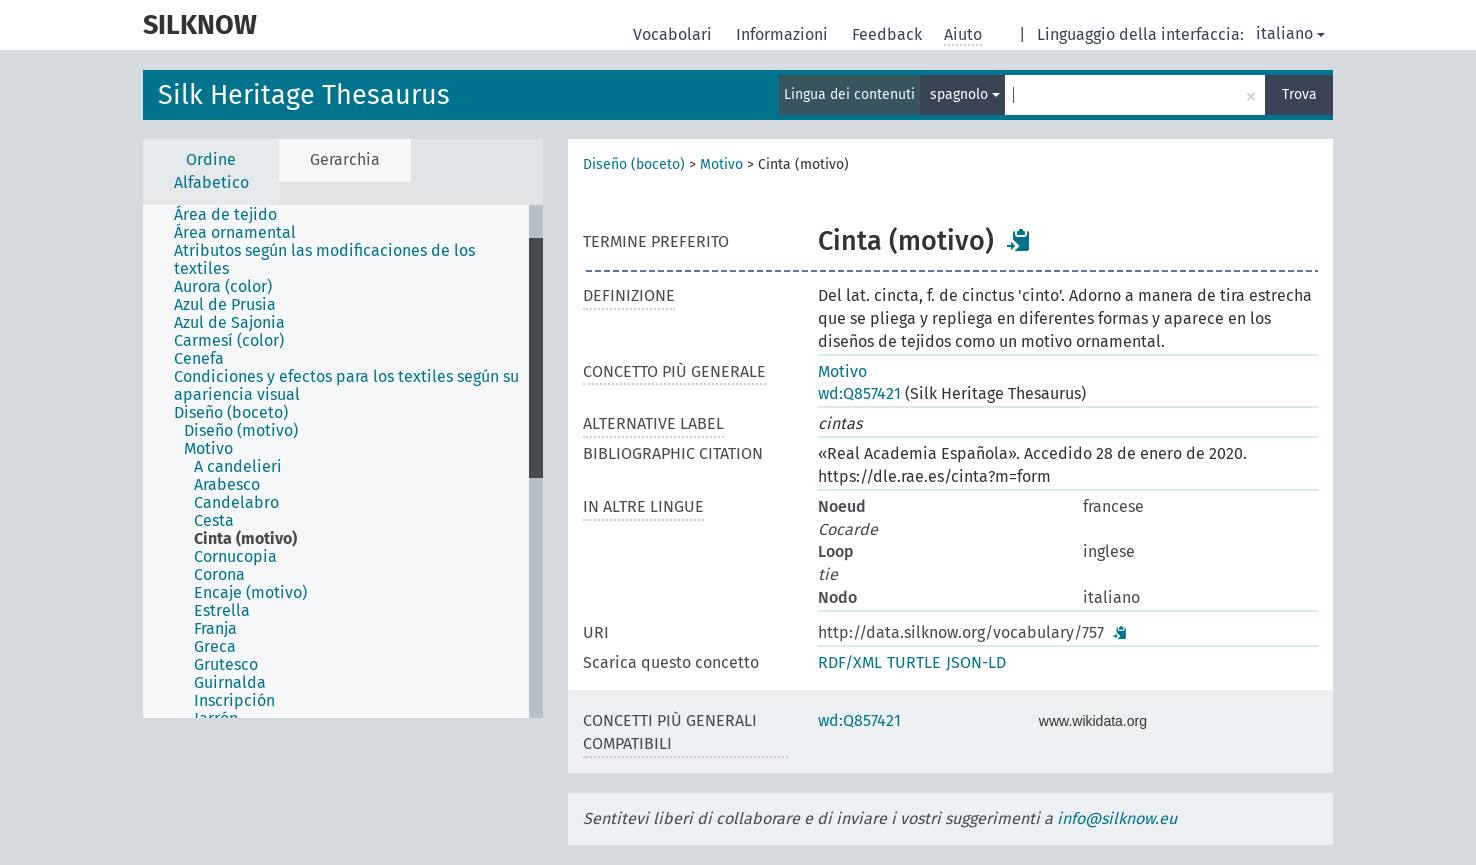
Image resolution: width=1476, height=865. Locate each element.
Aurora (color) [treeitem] (223, 287)
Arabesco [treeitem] (227, 485)
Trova (1299, 94)
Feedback (889, 34)
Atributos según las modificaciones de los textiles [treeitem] (324, 260)
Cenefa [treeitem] (199, 359)
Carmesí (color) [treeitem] (229, 341)
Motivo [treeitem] (208, 449)
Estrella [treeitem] (222, 611)
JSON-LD (976, 662)
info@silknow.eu (1117, 818)
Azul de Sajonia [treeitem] (229, 323)
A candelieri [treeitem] (238, 467)
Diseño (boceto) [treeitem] (231, 413)
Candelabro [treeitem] (236, 503)
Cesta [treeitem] (214, 521)
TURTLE (914, 662)
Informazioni (784, 34)
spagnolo (965, 94)
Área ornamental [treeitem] (235, 233)
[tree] (343, 461)
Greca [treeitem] (215, 647)
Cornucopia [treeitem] (235, 557)
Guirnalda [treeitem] (230, 683)
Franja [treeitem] (215, 629)
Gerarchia (345, 159)
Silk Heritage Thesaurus (304, 95)
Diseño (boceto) (634, 164)
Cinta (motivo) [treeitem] (245, 539)
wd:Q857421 (859, 393)
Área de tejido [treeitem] (225, 215)
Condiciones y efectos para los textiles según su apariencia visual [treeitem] (346, 386)
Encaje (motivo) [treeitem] (250, 593)
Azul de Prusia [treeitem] (225, 305)
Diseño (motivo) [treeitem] (241, 431)
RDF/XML (850, 662)
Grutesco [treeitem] (226, 665)
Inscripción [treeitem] (234, 701)
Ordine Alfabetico (211, 171)
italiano (1290, 33)
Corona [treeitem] (219, 575)
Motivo (721, 164)
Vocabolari (674, 34)
